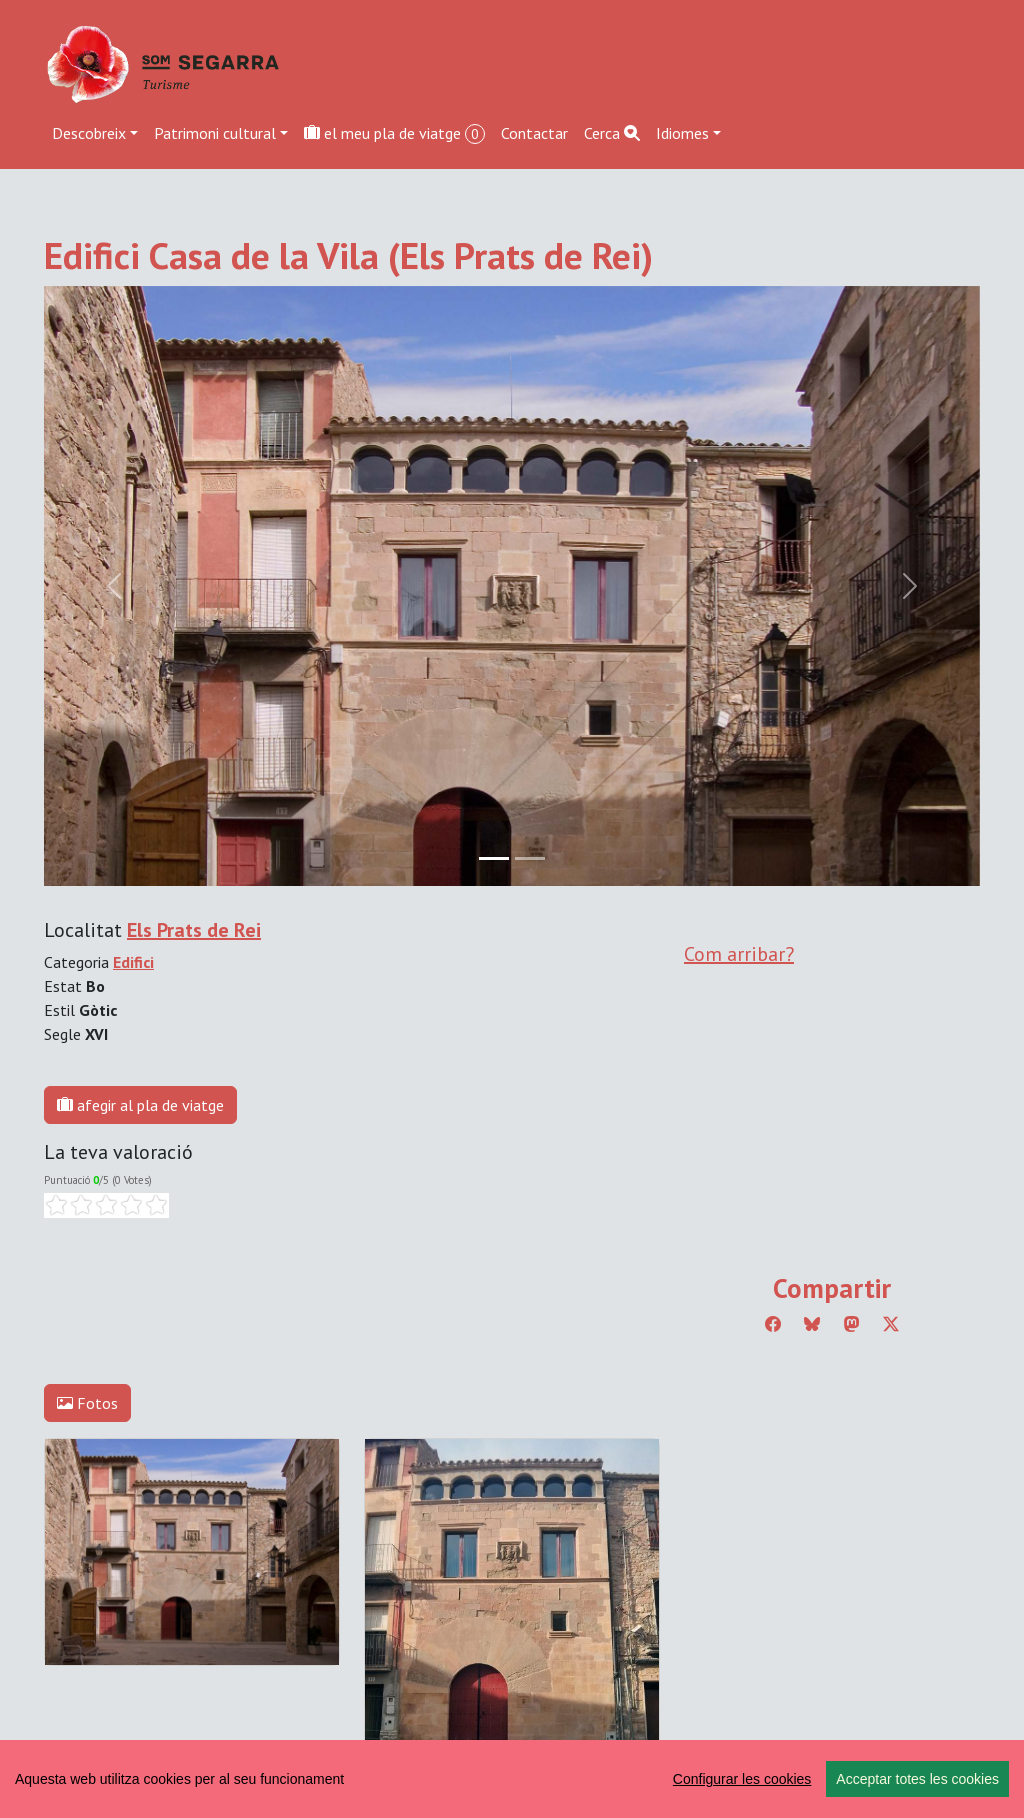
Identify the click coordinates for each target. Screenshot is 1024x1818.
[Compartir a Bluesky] (812, 1324)
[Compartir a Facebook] (773, 1324)
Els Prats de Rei (194, 930)
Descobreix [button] (89, 133)
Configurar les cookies (742, 1779)
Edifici (133, 962)
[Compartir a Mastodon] (852, 1324)
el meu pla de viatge (394, 133)
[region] (512, 1779)
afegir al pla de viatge (140, 1105)
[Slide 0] (494, 858)
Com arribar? (739, 954)
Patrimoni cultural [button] (215, 133)
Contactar (534, 133)
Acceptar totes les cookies (917, 1779)
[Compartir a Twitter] (891, 1324)
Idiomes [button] (682, 133)
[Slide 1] (530, 858)
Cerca (612, 133)
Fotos (87, 1403)
